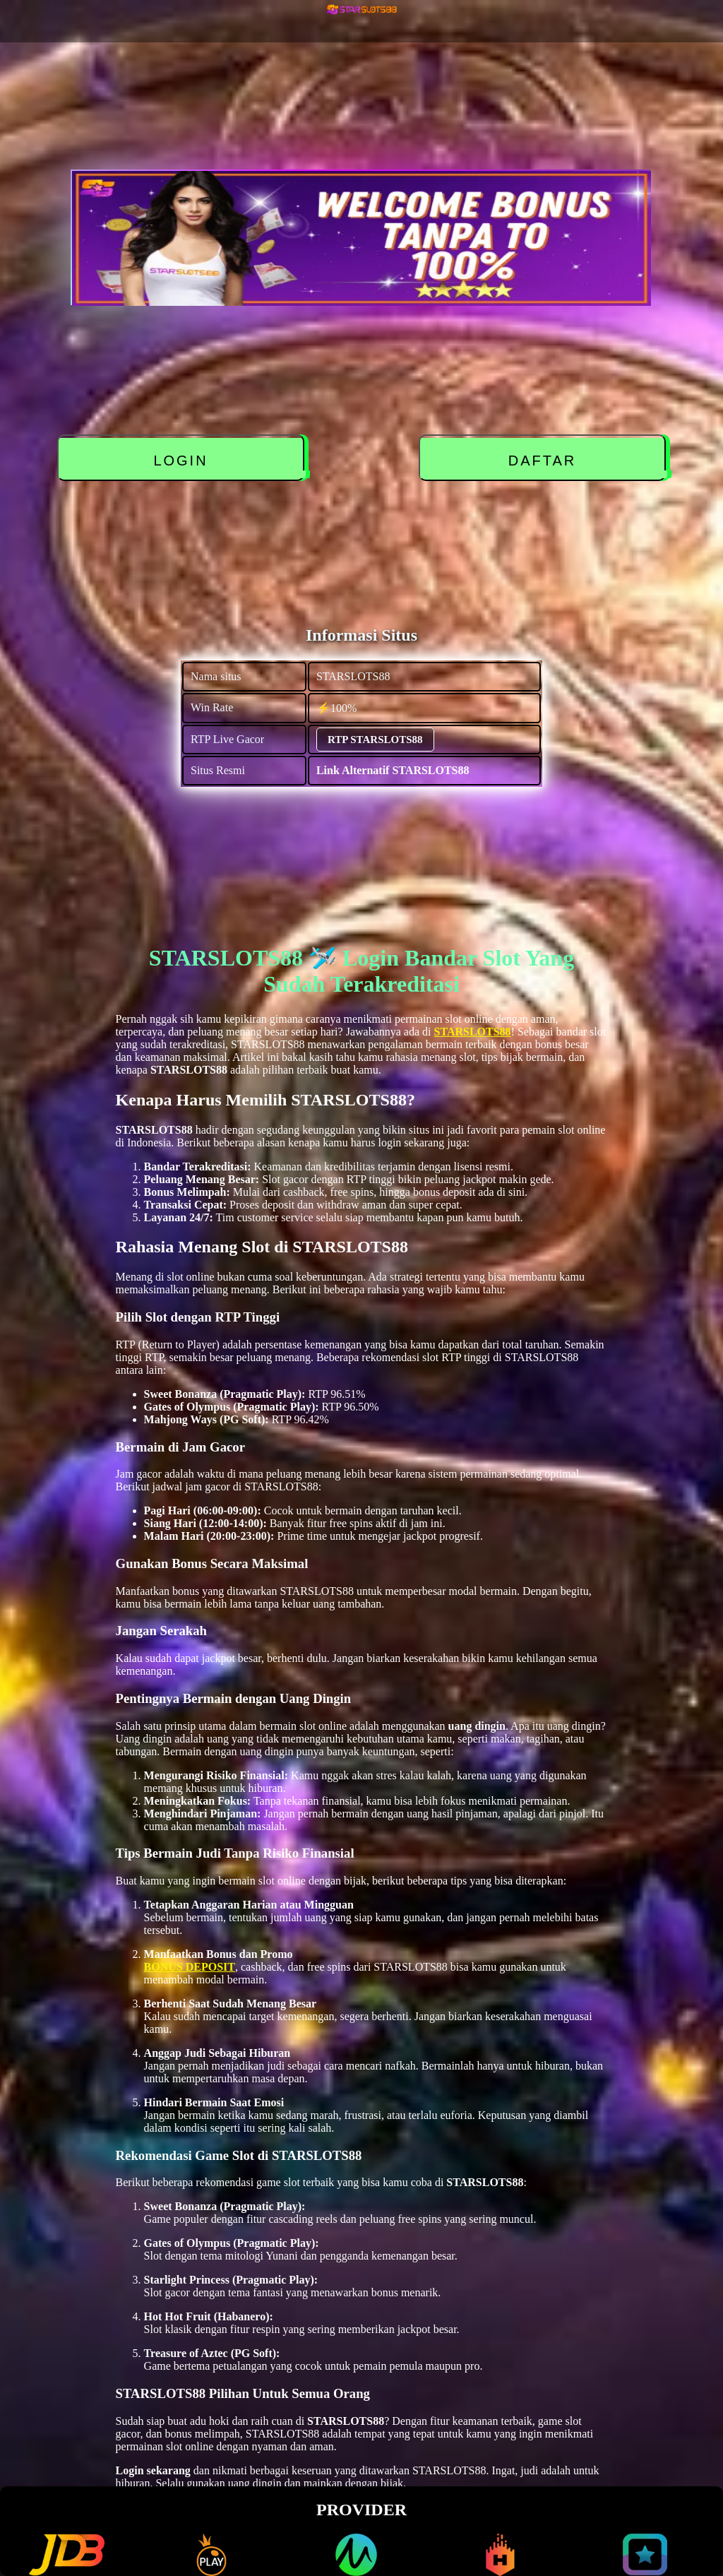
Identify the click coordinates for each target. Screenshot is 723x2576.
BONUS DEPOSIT (189, 1967)
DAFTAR (542, 460)
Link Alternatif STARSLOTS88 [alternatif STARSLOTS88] (393, 770)
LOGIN (181, 460)
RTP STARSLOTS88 (375, 739)
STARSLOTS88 (472, 1032)
